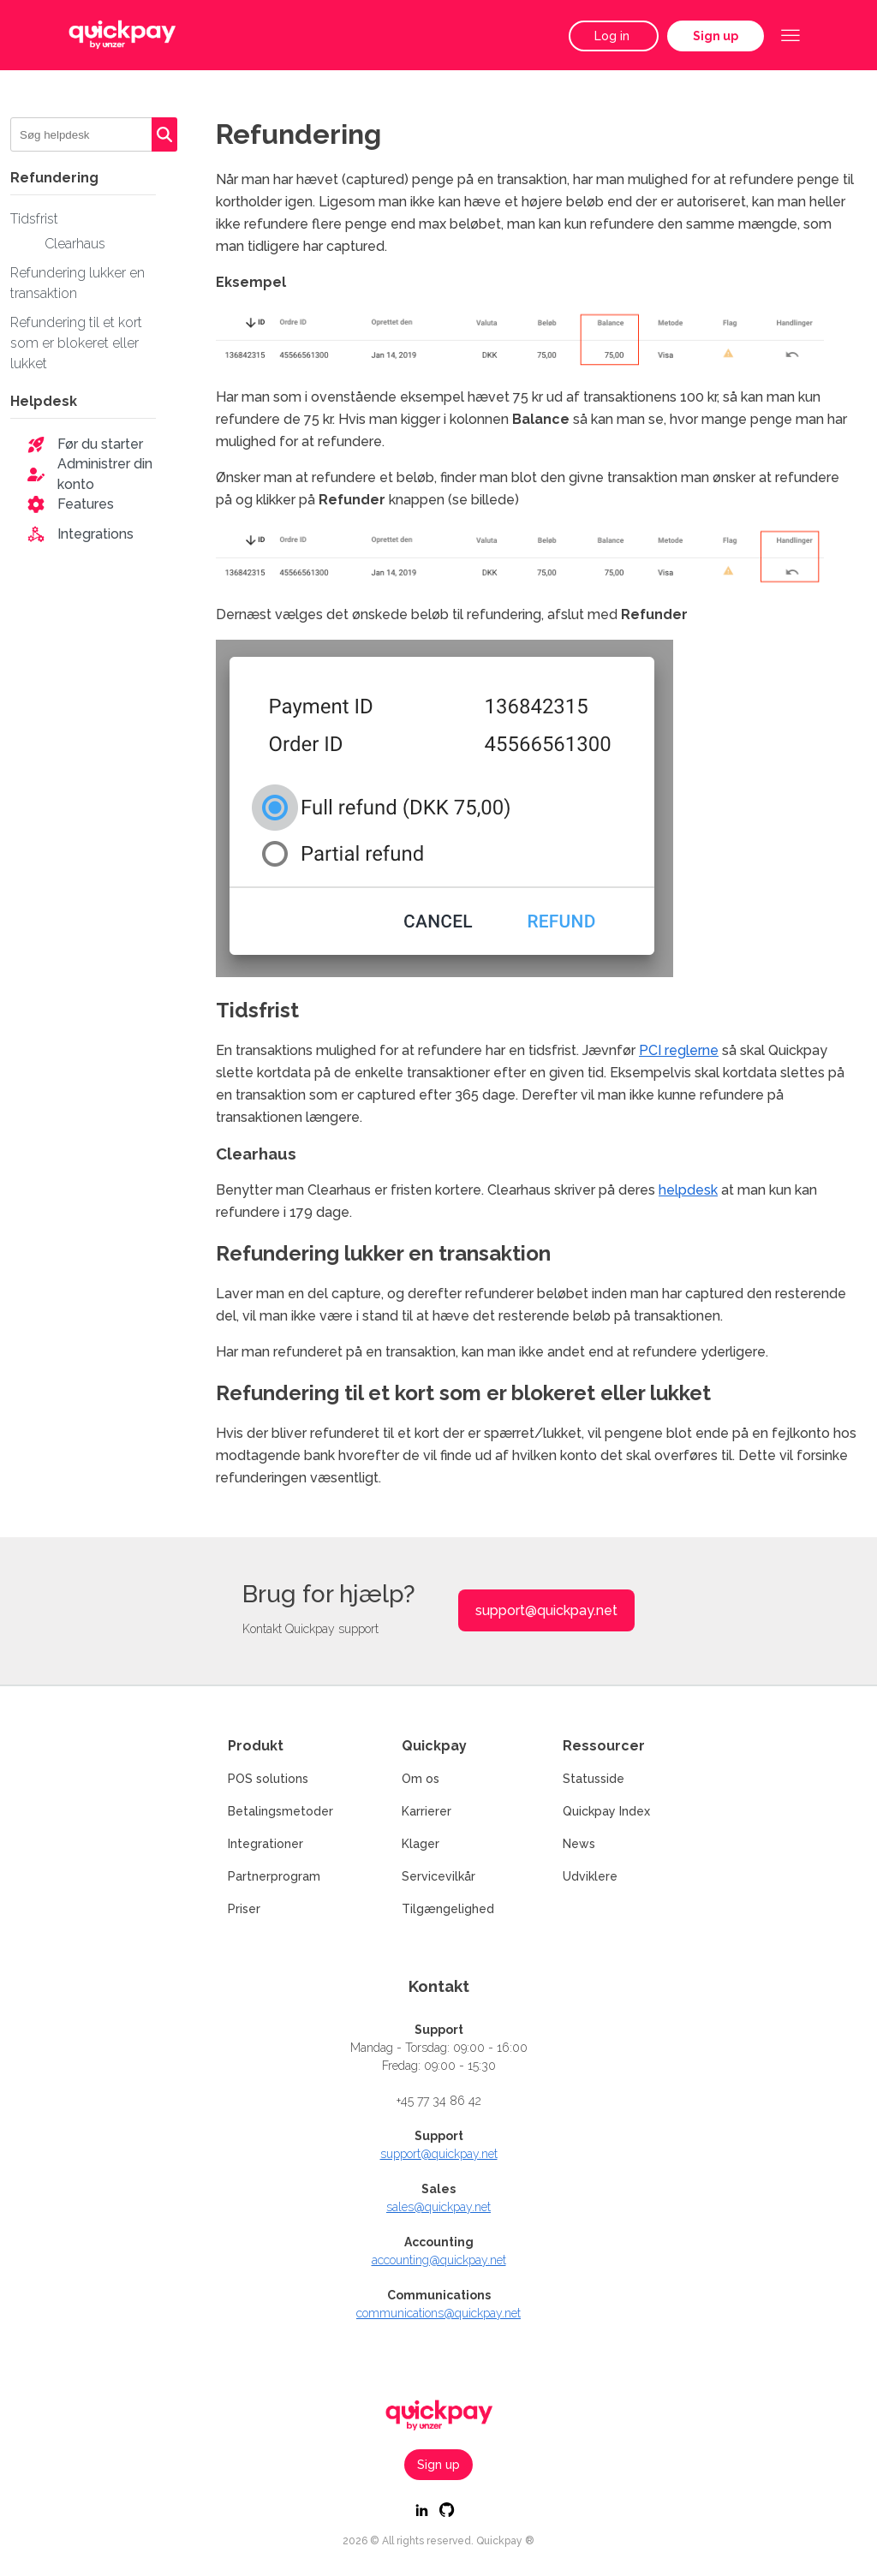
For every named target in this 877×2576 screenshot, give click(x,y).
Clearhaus (75, 244)
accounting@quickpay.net (439, 2260)
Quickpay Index (606, 1811)
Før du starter (100, 444)
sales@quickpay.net (438, 2207)
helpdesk (688, 1190)
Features (85, 504)
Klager (420, 1844)
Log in (613, 36)
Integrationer (265, 1844)
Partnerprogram (274, 1876)
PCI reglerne (679, 1050)
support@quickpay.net (546, 1610)
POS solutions (268, 1779)
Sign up (715, 36)
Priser (244, 1909)
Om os (420, 1779)
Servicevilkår (438, 1876)
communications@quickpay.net (438, 2313)
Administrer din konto (104, 474)
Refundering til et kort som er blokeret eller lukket (76, 343)
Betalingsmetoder (280, 1811)
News (579, 1844)
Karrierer (426, 1811)
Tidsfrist (34, 219)
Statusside (593, 1779)
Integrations (95, 534)
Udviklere (590, 1876)
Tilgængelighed (448, 1909)
